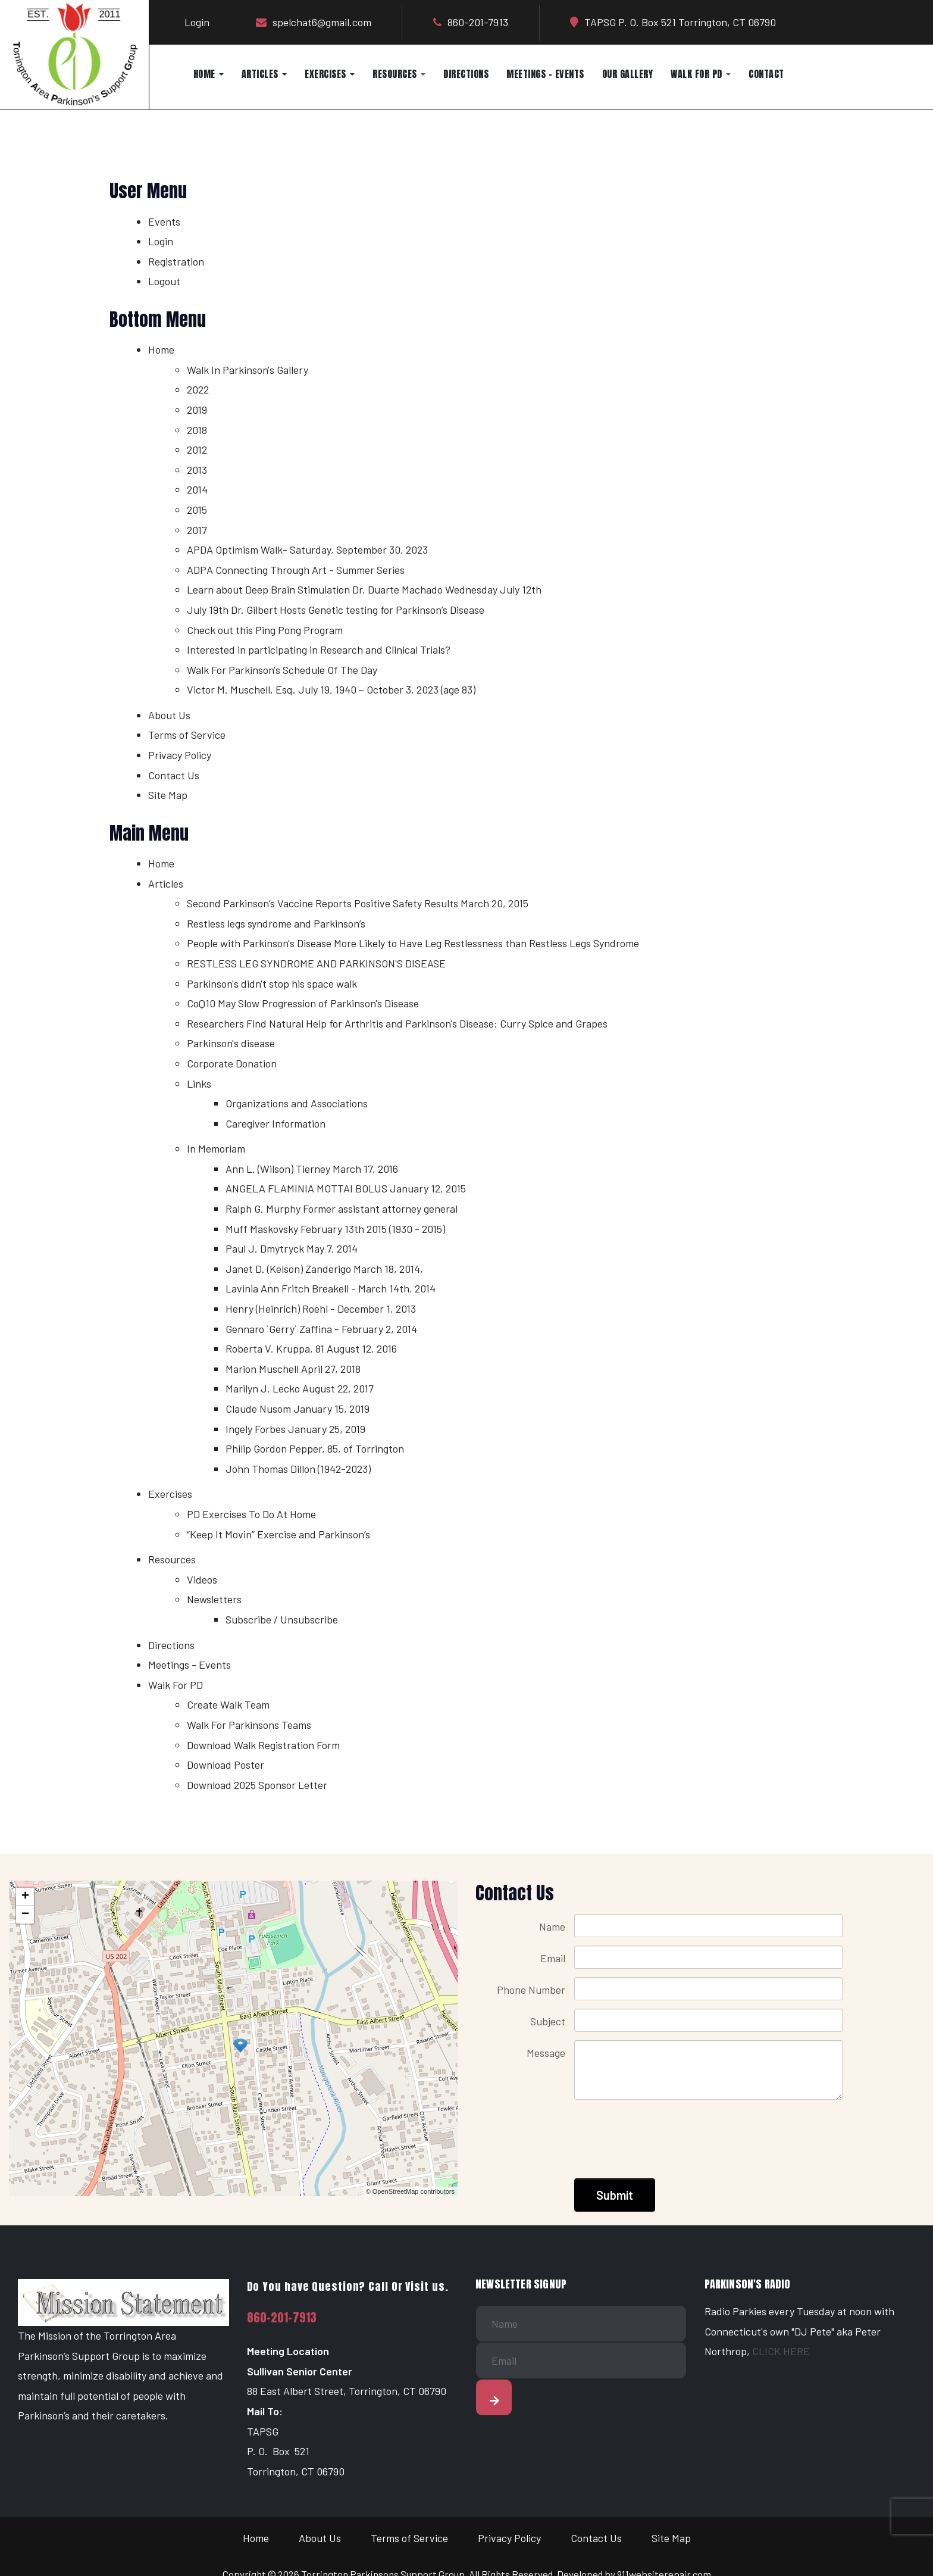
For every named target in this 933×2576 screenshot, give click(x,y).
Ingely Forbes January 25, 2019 (295, 1428)
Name (552, 1926)
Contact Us (173, 775)
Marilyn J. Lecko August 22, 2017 (300, 1388)
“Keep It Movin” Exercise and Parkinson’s (278, 1534)
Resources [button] (398, 74)
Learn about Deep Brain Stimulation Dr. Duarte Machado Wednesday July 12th (364, 589)
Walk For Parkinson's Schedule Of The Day (282, 669)
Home (161, 349)
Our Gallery (627, 74)
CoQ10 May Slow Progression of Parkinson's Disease (303, 1003)
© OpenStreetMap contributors (410, 2191)
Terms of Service (187, 734)
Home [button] (208, 74)
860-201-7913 (282, 2317)
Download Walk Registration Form (263, 1744)
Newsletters (214, 1599)
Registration (176, 261)
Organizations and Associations (297, 1103)
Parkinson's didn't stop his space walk (272, 983)
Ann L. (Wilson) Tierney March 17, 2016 (312, 1168)
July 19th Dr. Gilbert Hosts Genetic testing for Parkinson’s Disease (335, 609)
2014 (197, 489)
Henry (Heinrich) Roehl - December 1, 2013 (321, 1308)
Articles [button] (264, 74)
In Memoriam (216, 1148)
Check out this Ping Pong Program (265, 629)
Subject (547, 2021)
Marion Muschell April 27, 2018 (293, 1368)
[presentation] (664, 2132)
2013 (197, 469)
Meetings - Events (545, 74)
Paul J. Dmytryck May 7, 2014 (292, 1248)
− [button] (25, 1915)
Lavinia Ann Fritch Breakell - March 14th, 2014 (331, 1288)
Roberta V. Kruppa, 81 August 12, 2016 (311, 1348)
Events (164, 221)
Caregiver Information (275, 1123)
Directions (466, 74)
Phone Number (531, 1989)
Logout (164, 281)
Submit (614, 2195)
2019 (197, 409)
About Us (169, 715)
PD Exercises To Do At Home (251, 1513)
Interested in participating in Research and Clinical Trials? (318, 649)
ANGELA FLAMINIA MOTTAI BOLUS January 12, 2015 (346, 1188)
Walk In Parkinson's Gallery (247, 369)
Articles (165, 883)
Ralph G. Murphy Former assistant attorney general (342, 1208)
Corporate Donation (232, 1063)
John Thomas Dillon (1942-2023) (298, 1468)
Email (552, 1958)
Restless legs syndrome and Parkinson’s (276, 923)
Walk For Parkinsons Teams (249, 1724)
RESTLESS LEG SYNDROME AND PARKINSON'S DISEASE (316, 963)
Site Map (167, 794)
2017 (197, 529)
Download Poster (225, 1764)
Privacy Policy (179, 754)
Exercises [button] (330, 74)
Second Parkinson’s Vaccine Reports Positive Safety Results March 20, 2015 (357, 903)
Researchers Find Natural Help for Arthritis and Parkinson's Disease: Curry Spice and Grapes (397, 1023)
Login (196, 22)
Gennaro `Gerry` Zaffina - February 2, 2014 (321, 1328)
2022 (198, 389)
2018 (197, 429)
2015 (197, 509)
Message (546, 2052)
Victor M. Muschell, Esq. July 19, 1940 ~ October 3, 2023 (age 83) (331, 689)
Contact (766, 74)
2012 (197, 449)
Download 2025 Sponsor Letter (257, 1784)
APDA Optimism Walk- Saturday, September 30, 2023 (307, 549)
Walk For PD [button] (701, 74)
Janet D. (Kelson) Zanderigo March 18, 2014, (324, 1268)
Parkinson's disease (231, 1043)
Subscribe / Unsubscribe (282, 1619)
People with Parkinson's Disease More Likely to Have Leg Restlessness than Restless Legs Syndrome (413, 943)
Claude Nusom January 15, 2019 (298, 1408)
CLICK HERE (781, 2351)
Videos (202, 1579)
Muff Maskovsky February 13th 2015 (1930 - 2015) (335, 1228)
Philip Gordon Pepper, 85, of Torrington (315, 1448)
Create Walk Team (228, 1704)
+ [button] (25, 1897)
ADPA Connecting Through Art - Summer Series (296, 569)
